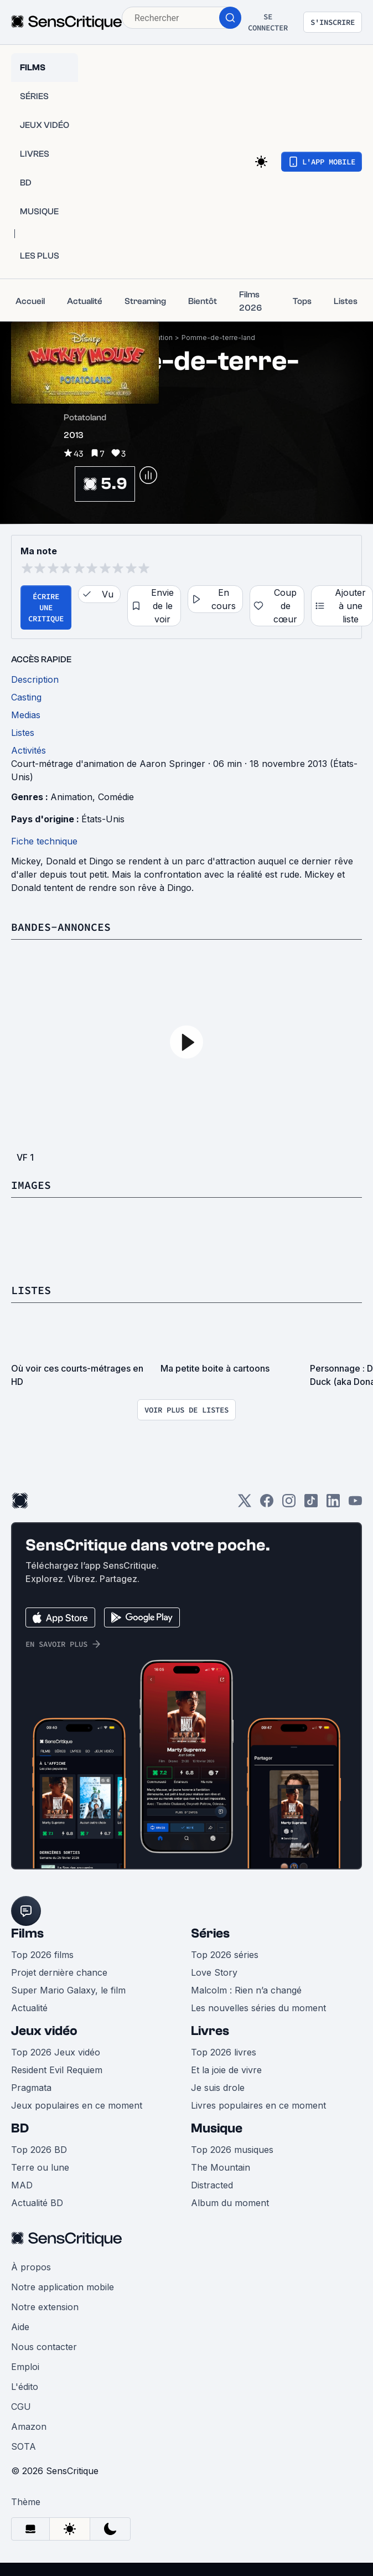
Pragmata (31, 2087)
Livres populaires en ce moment (258, 2105)
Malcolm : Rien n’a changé (246, 1990)
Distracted (212, 2185)
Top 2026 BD (39, 2149)
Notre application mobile (62, 2286)
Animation (71, 796)
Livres (210, 2030)
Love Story (214, 1972)
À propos (31, 2267)
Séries (210, 1933)
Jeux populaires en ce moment (76, 2105)
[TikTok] (311, 1504)
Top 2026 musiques (232, 2149)
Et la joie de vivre (226, 2069)
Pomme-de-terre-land (218, 337)
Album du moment (230, 2202)
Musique (216, 2128)
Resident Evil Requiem (56, 2069)
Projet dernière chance (59, 1972)
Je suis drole (218, 2087)
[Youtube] (355, 1504)
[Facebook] (266, 1504)
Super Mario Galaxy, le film (68, 1990)
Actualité (29, 2007)
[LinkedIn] (333, 1504)
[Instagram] (289, 1504)
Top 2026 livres (223, 2052)
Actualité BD (37, 2202)
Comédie (116, 796)
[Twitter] (244, 1504)
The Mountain (220, 2167)
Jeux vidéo (44, 2030)
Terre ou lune (40, 2167)
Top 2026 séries (224, 1954)
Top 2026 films (42, 1954)
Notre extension (45, 2306)
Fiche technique (44, 841)
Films (27, 1933)
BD (20, 2128)
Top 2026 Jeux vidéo (55, 2052)
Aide (20, 2326)
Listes (31, 1290)
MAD (22, 2185)
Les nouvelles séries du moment (258, 2007)
